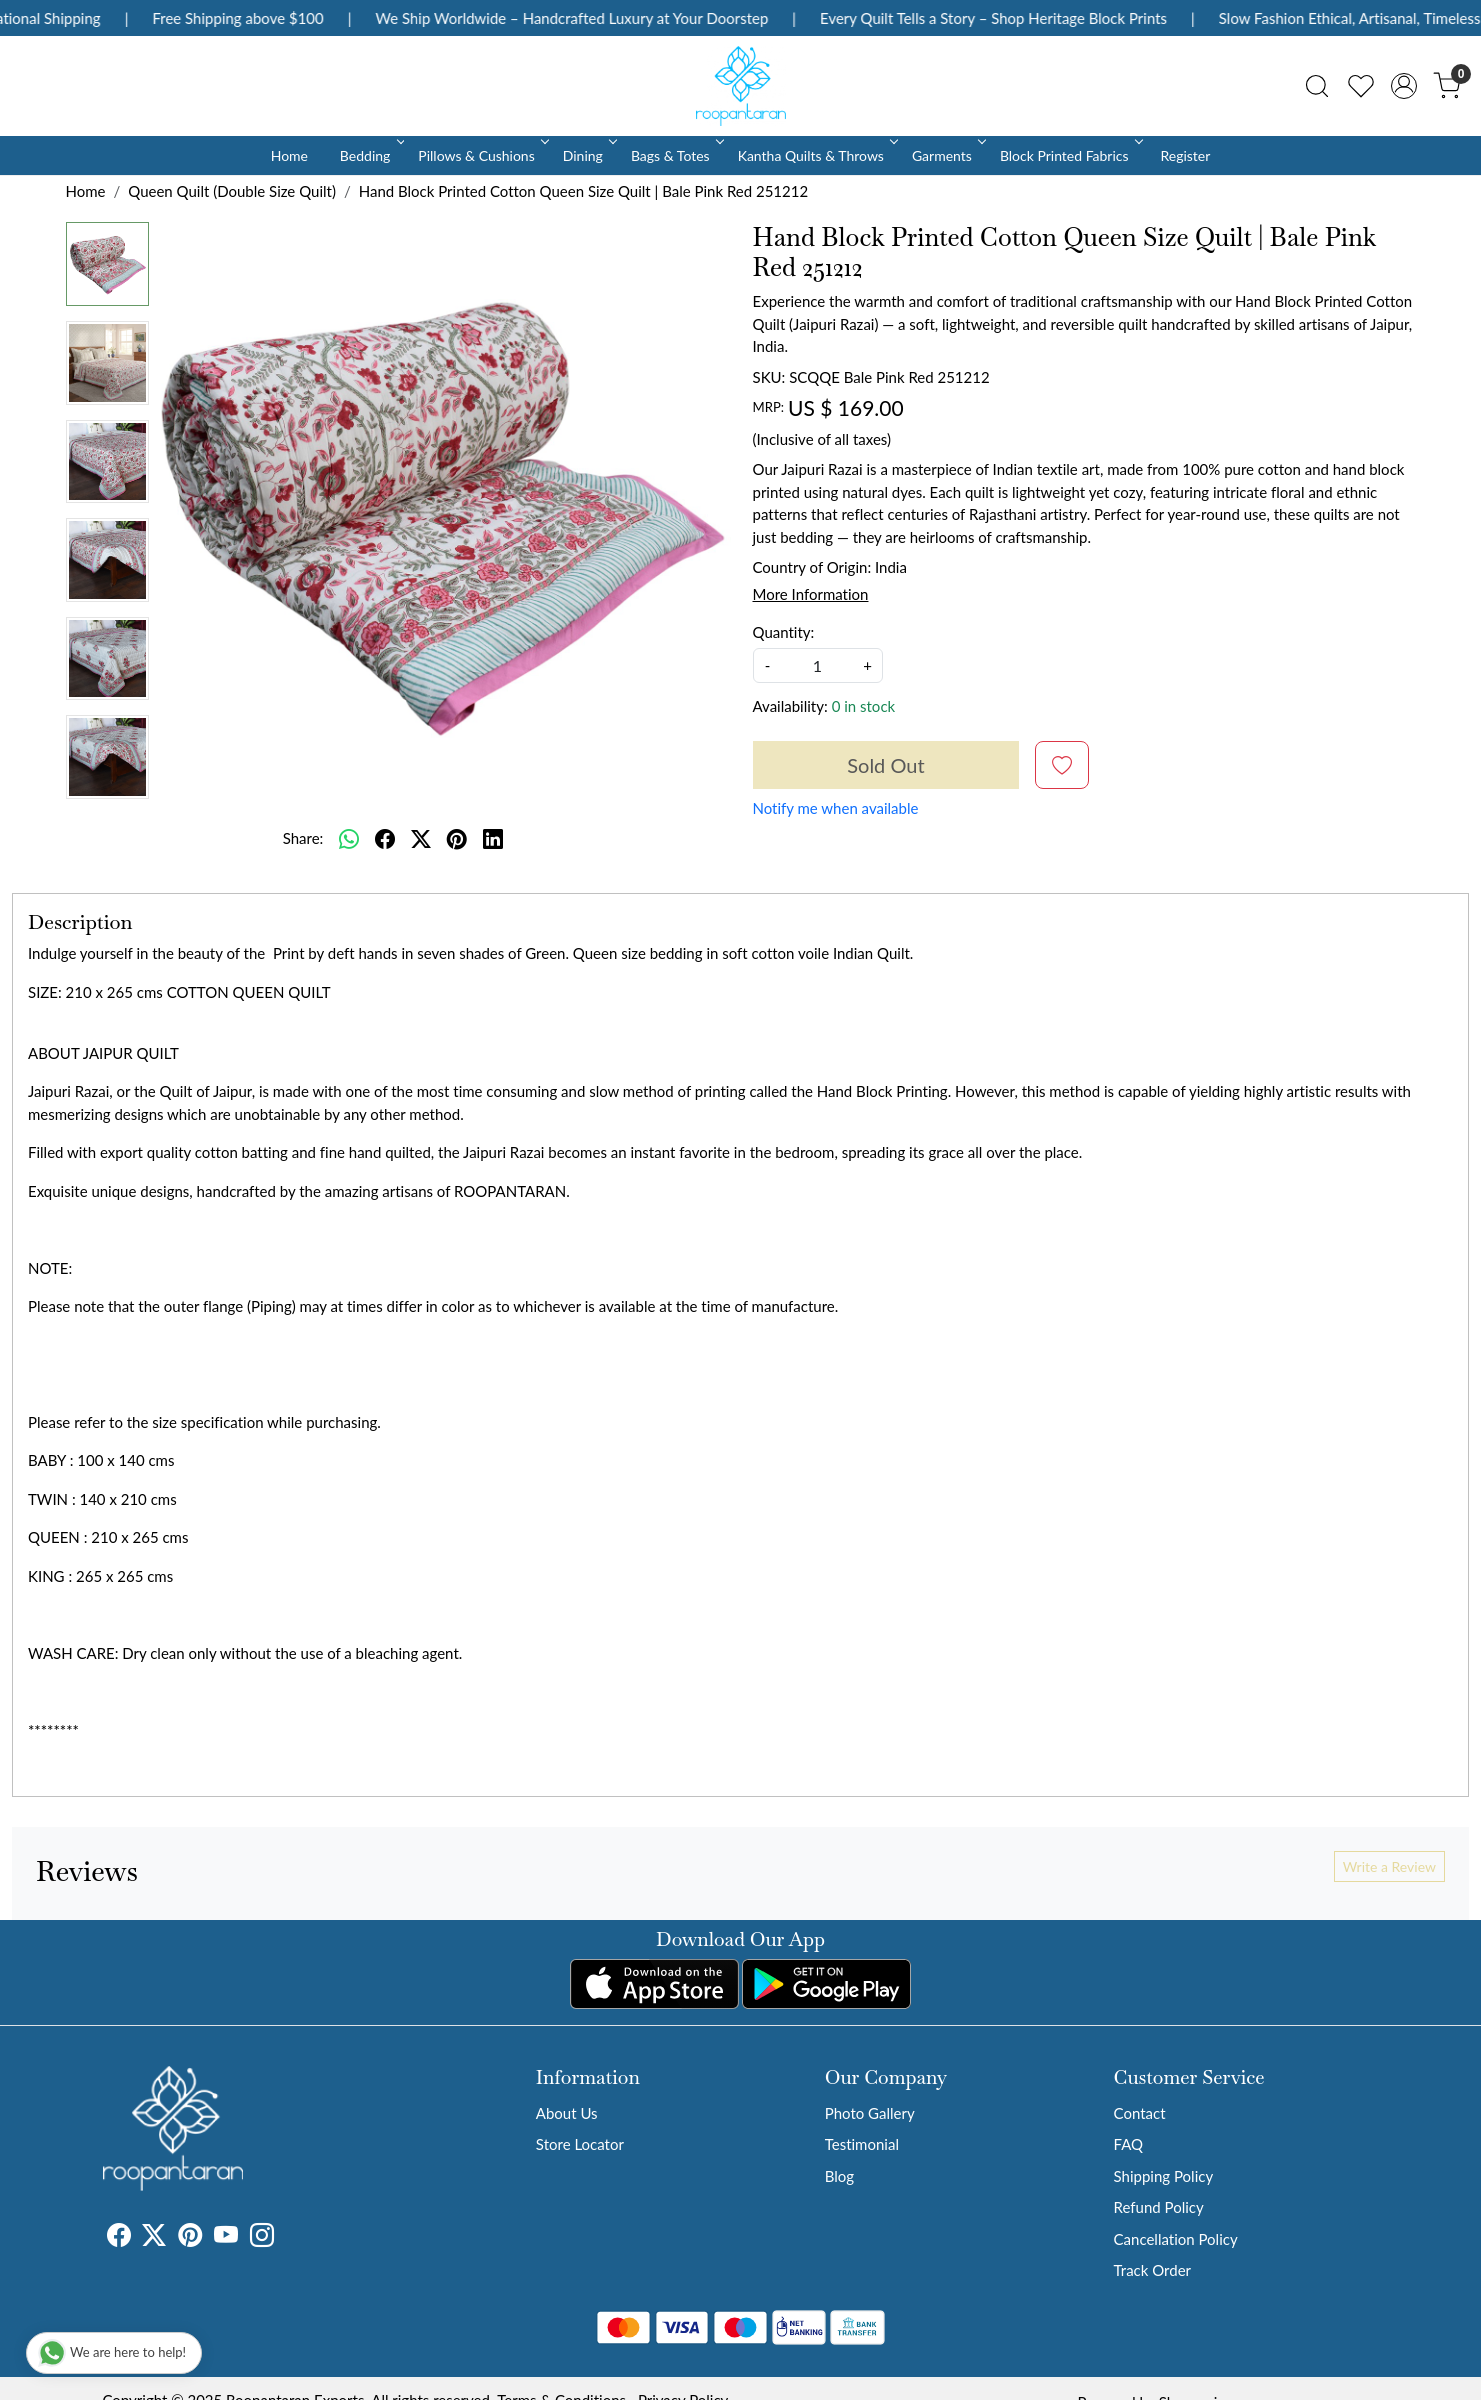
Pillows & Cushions (481, 155)
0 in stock (863, 706)
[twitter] (421, 838)
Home (289, 155)
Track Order (1152, 2270)
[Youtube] (226, 2238)
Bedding (370, 155)
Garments (947, 155)
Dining (588, 155)
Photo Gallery (870, 2113)
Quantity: (784, 632)
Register (1185, 155)
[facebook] (385, 838)
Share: (303, 838)
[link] (1317, 86)
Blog (839, 2176)
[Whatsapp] (349, 838)
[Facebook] (119, 2238)
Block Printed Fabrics (1070, 155)
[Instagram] (262, 2238)
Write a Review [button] (1389, 1866)
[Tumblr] (286, 2238)
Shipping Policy (1164, 2176)
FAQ (1129, 2144)
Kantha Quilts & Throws (816, 155)
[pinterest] (457, 838)
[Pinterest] (190, 2238)
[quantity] (818, 665)
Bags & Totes (676, 155)
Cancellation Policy (1176, 2239)
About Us (567, 2113)
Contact (1140, 2113)
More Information (811, 594)
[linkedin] (493, 838)
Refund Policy (1159, 2207)
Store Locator (580, 2144)
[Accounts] (1404, 86)
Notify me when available (836, 808)
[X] (154, 2238)
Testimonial (862, 2144)
